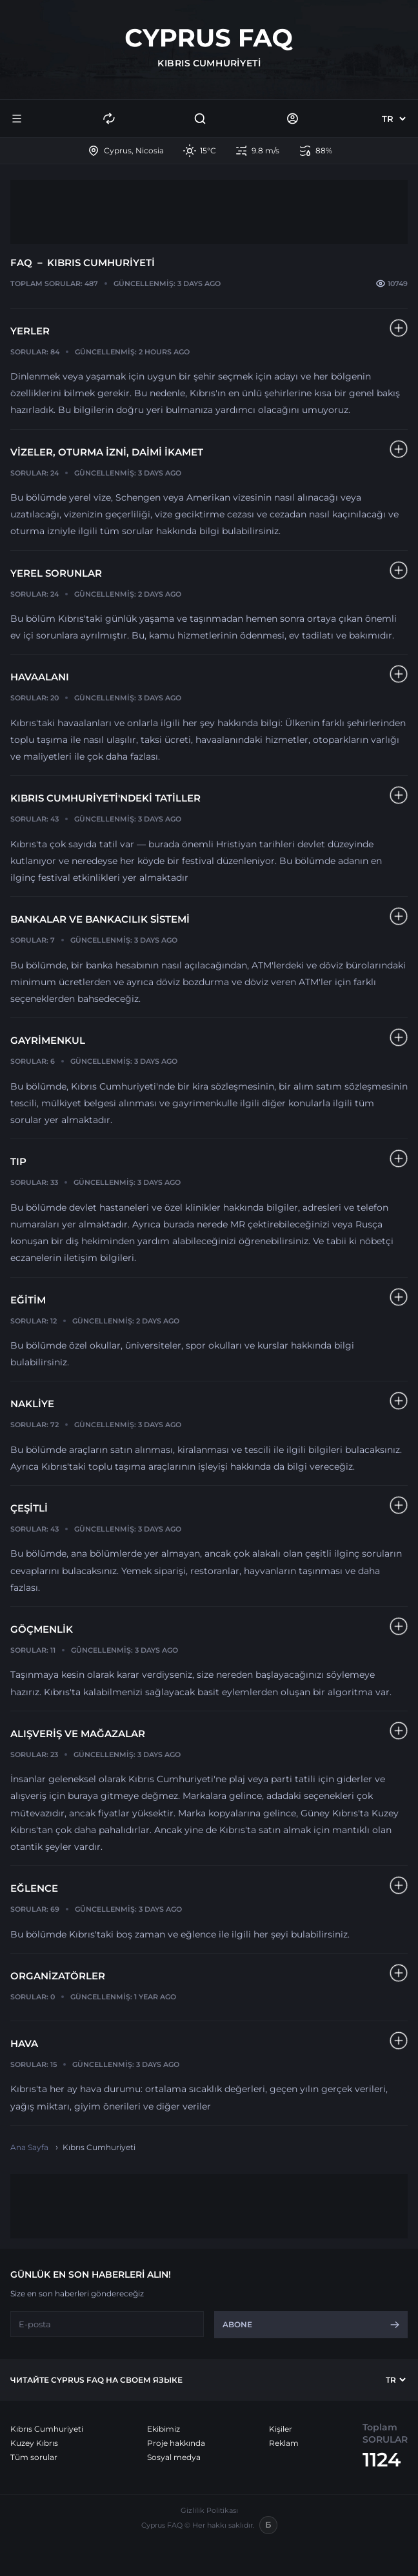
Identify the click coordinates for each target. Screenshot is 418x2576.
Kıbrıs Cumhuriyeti (46, 2429)
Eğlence (34, 1888)
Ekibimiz (163, 2429)
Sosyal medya (174, 2457)
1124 (382, 2460)
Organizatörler (57, 1976)
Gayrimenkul (47, 1040)
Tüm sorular (33, 2457)
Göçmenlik (41, 1629)
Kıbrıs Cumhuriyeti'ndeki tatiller (105, 798)
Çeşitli (29, 1508)
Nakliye (32, 1404)
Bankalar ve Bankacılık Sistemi (100, 919)
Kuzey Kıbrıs (34, 2443)
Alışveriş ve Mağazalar (77, 1733)
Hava (24, 2043)
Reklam (284, 2443)
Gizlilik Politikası (209, 2510)
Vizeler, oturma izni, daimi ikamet (106, 452)
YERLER (30, 331)
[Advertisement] (209, 212)
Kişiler (280, 2429)
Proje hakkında (176, 2443)
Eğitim (28, 1300)
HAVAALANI (39, 677)
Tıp (18, 1161)
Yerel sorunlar (56, 573)
